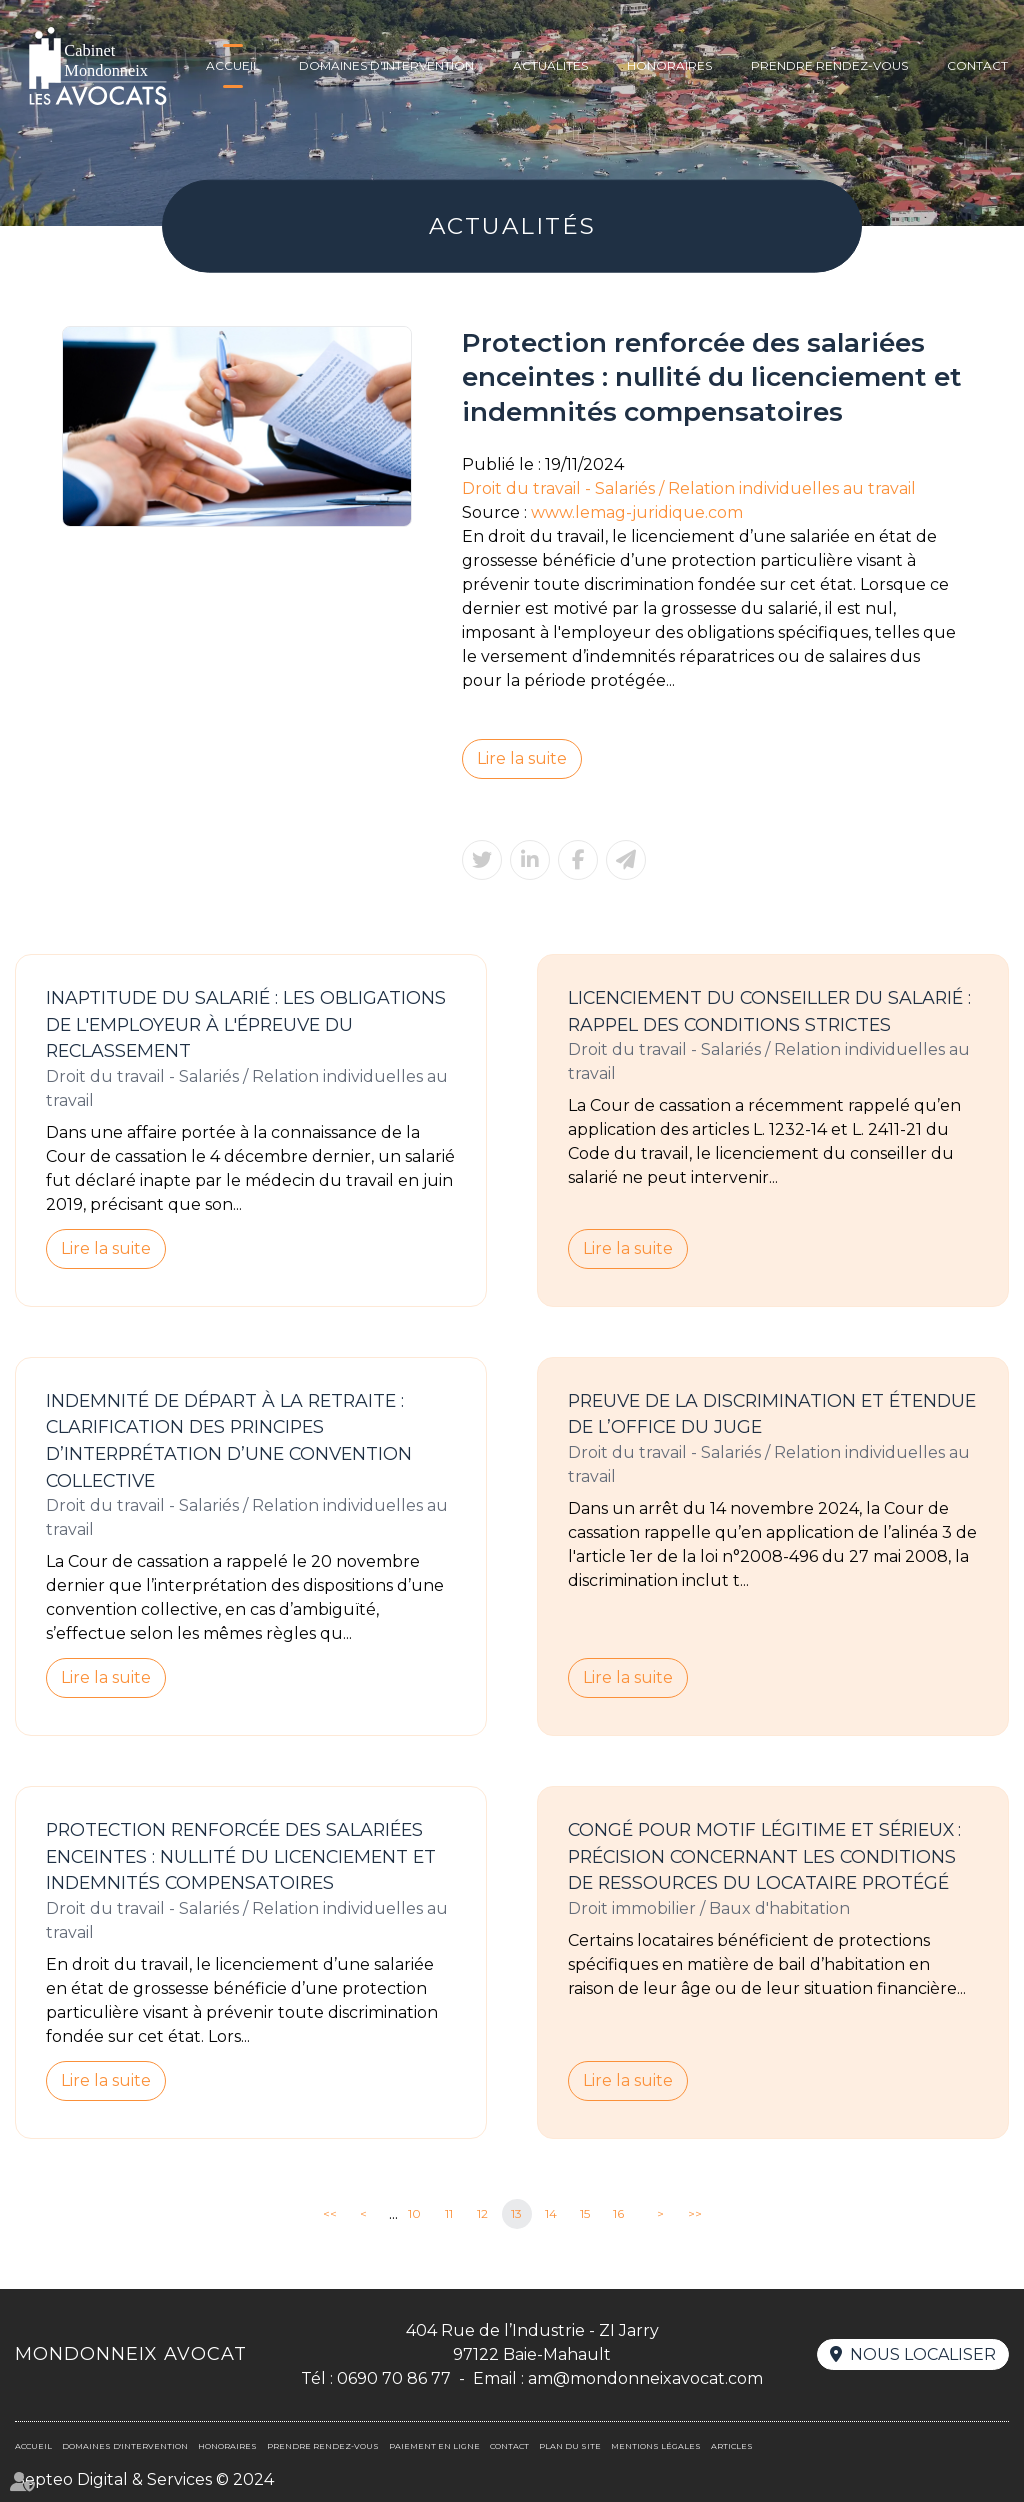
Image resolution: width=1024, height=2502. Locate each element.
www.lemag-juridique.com (637, 512)
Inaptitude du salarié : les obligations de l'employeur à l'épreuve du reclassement (246, 1024)
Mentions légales (656, 2446)
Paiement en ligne (434, 2446)
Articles (732, 2446)
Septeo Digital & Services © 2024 (144, 2479)
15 (585, 2213)
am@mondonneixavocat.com (645, 2378)
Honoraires (669, 65)
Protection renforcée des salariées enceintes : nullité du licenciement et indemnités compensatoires (241, 1856)
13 (516, 2213)
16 (618, 2213)
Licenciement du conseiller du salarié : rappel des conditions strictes (769, 1011)
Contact (977, 65)
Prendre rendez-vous (829, 65)
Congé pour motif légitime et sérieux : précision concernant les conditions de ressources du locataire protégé (764, 1856)
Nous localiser (923, 2354)
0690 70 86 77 (394, 2378)
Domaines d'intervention (386, 65)
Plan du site (570, 2446)
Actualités (550, 65)
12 (482, 2213)
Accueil (233, 65)
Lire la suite (522, 758)
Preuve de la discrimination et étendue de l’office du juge (772, 1414)
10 (414, 2213)
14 (551, 2213)
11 (449, 2213)
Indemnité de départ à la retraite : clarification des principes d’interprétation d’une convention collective (229, 1440)
